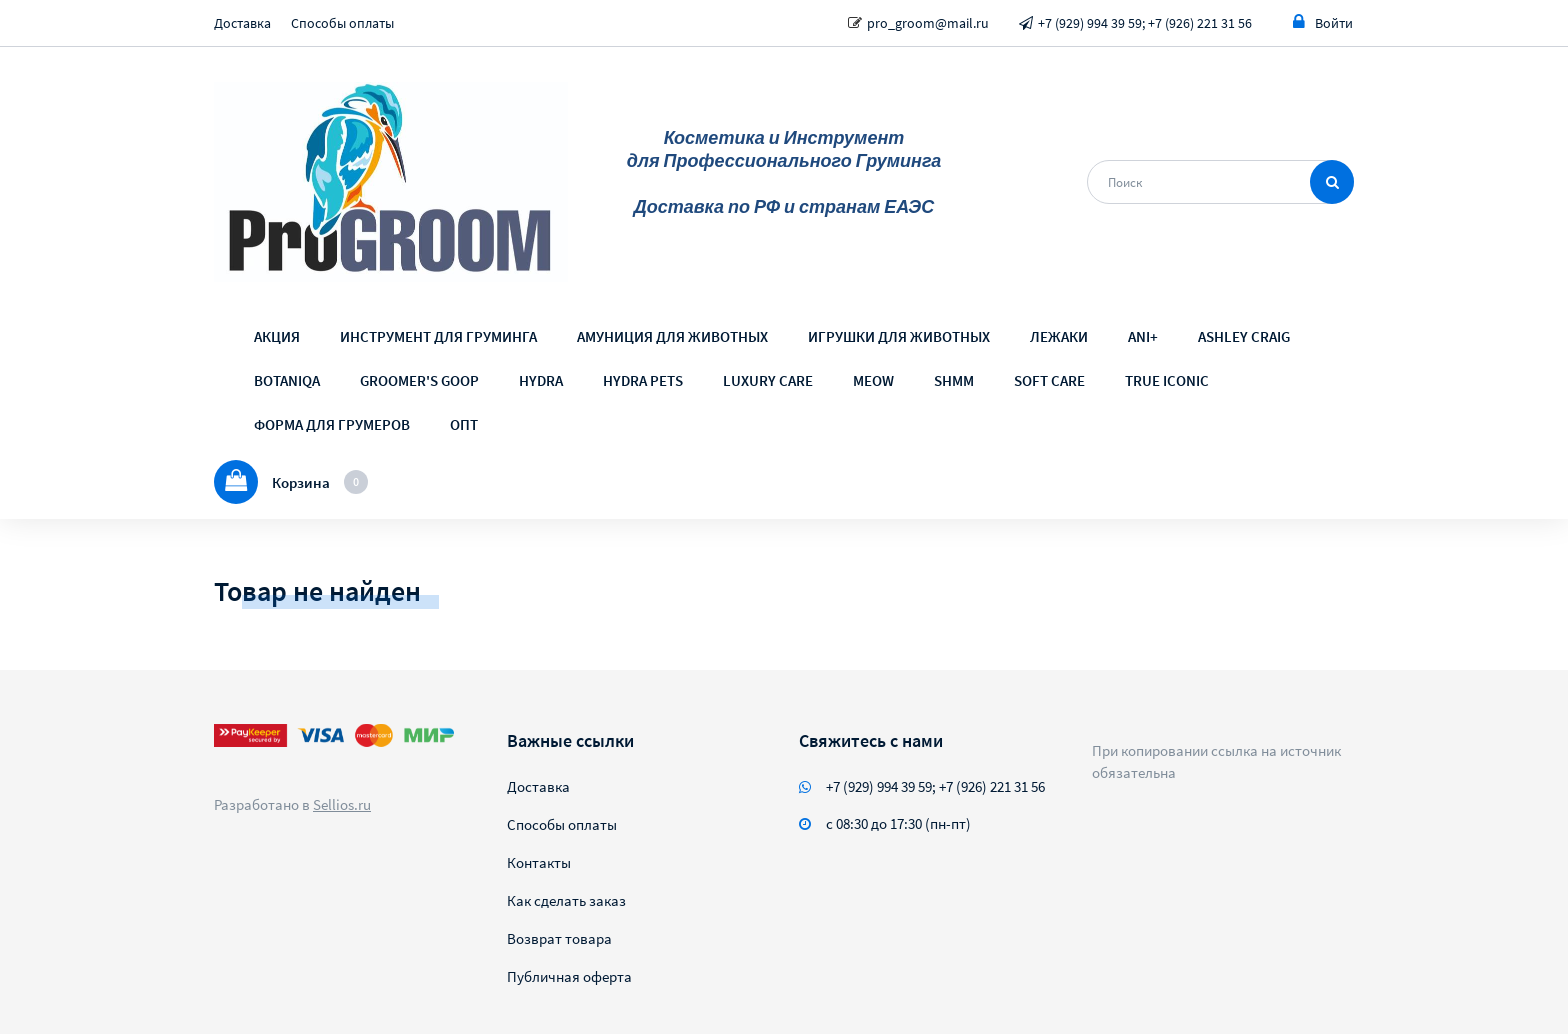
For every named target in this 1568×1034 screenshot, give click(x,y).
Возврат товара (559, 938)
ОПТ (464, 424)
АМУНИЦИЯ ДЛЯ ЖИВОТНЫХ (672, 336)
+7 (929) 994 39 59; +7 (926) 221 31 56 (1145, 23)
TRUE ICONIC (1167, 380)
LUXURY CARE (768, 380)
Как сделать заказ (566, 900)
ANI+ (1143, 336)
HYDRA (541, 380)
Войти (1323, 22)
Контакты (539, 862)
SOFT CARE (1049, 380)
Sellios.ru (342, 804)
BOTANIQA (287, 380)
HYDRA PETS (643, 380)
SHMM (954, 380)
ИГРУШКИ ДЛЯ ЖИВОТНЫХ (899, 336)
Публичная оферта (569, 976)
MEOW (873, 380)
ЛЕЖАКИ (1059, 336)
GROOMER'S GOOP (419, 380)
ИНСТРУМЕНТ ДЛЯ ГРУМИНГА (438, 336)
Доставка (242, 23)
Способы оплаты (342, 23)
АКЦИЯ (277, 336)
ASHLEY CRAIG (1244, 336)
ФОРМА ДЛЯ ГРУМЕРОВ (332, 424)
